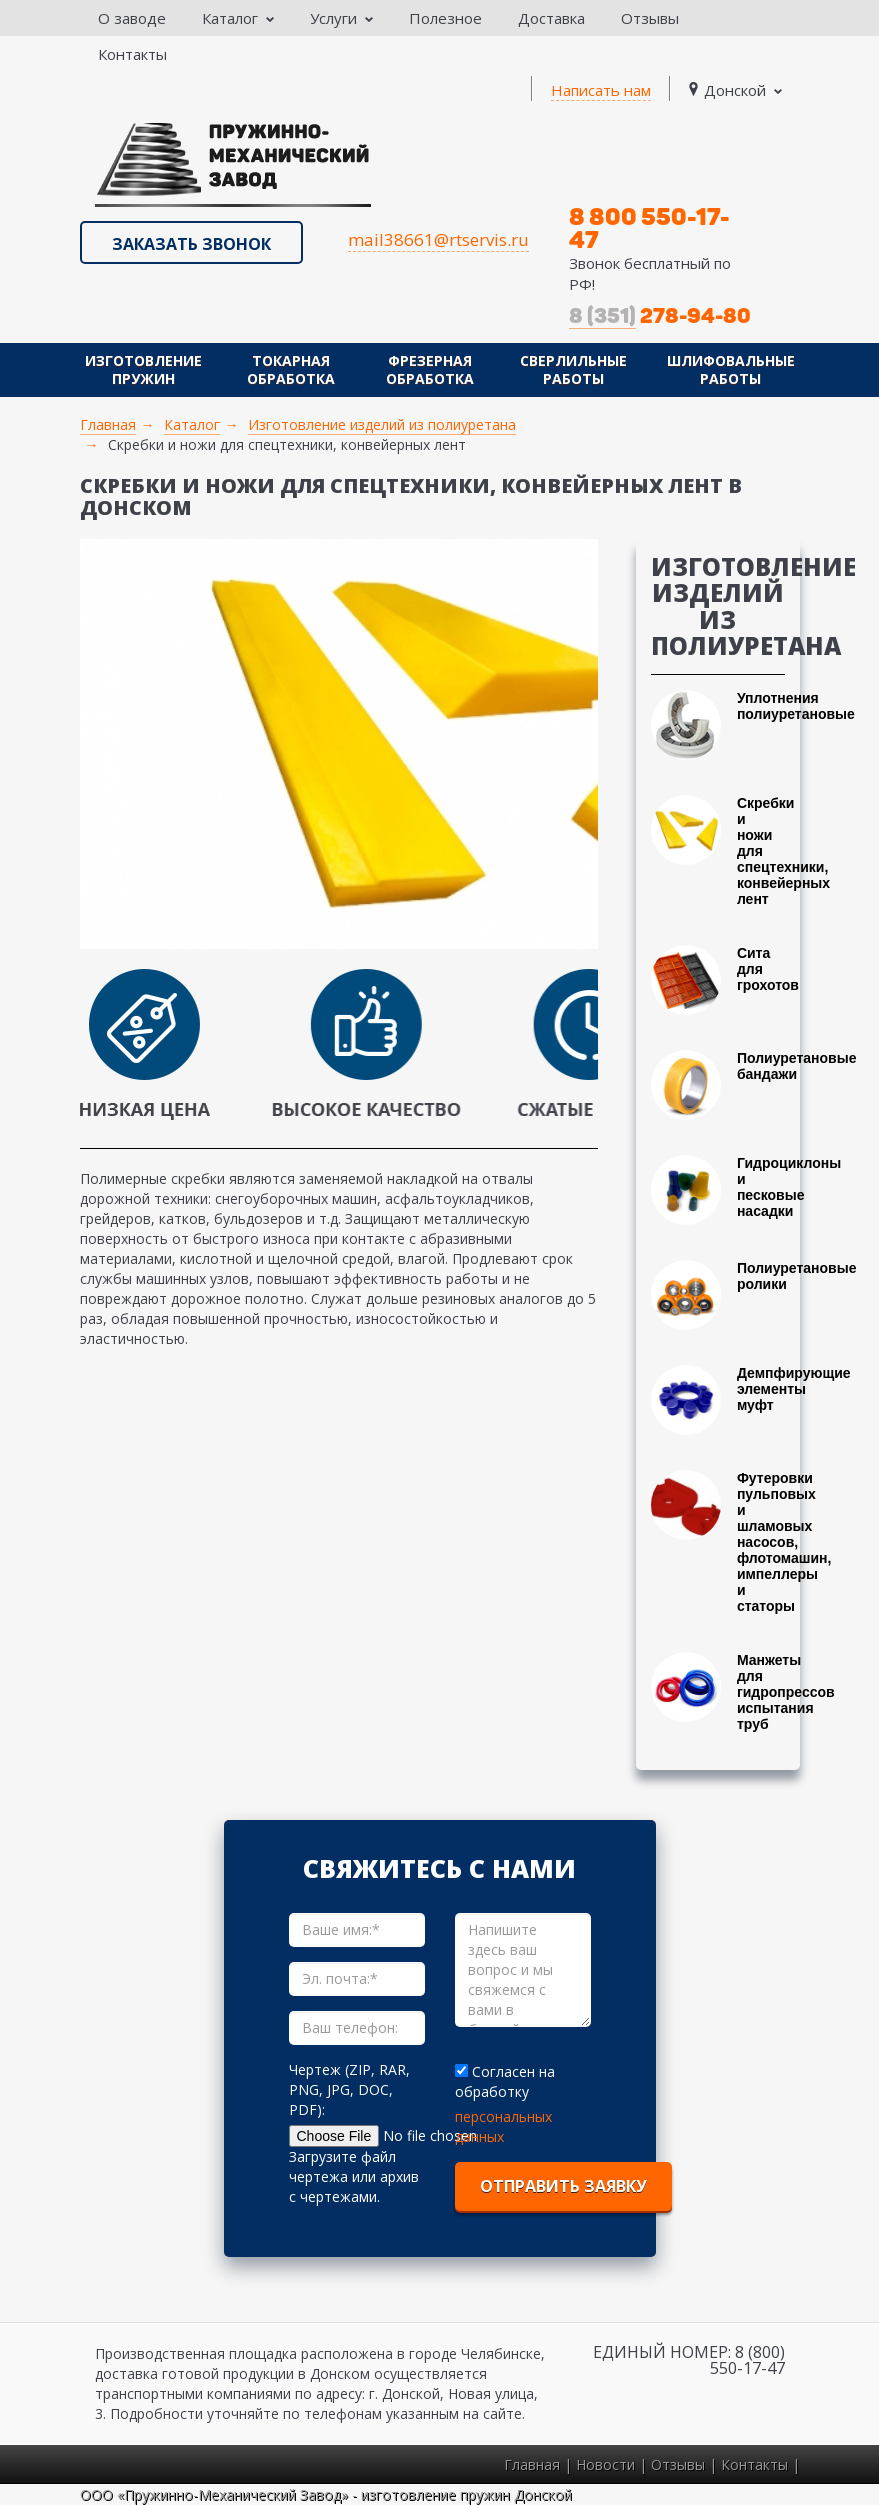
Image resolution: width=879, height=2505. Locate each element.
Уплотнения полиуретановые (796, 706)
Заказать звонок (191, 244)
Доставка (551, 18)
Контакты (132, 54)
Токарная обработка (291, 369)
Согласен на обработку (505, 2081)
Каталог (238, 18)
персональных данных (503, 2126)
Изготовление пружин (143, 369)
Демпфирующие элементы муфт (794, 1389)
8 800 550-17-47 (649, 228)
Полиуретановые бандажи (797, 1066)
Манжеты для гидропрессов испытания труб (786, 1692)
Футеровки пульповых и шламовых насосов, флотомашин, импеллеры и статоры (784, 1542)
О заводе (132, 18)
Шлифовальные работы (731, 369)
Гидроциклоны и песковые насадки (789, 1187)
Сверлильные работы (573, 369)
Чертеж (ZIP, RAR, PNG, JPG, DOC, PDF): (349, 2089)
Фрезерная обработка (430, 369)
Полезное (445, 18)
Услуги (341, 18)
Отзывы (650, 18)
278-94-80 (660, 316)
